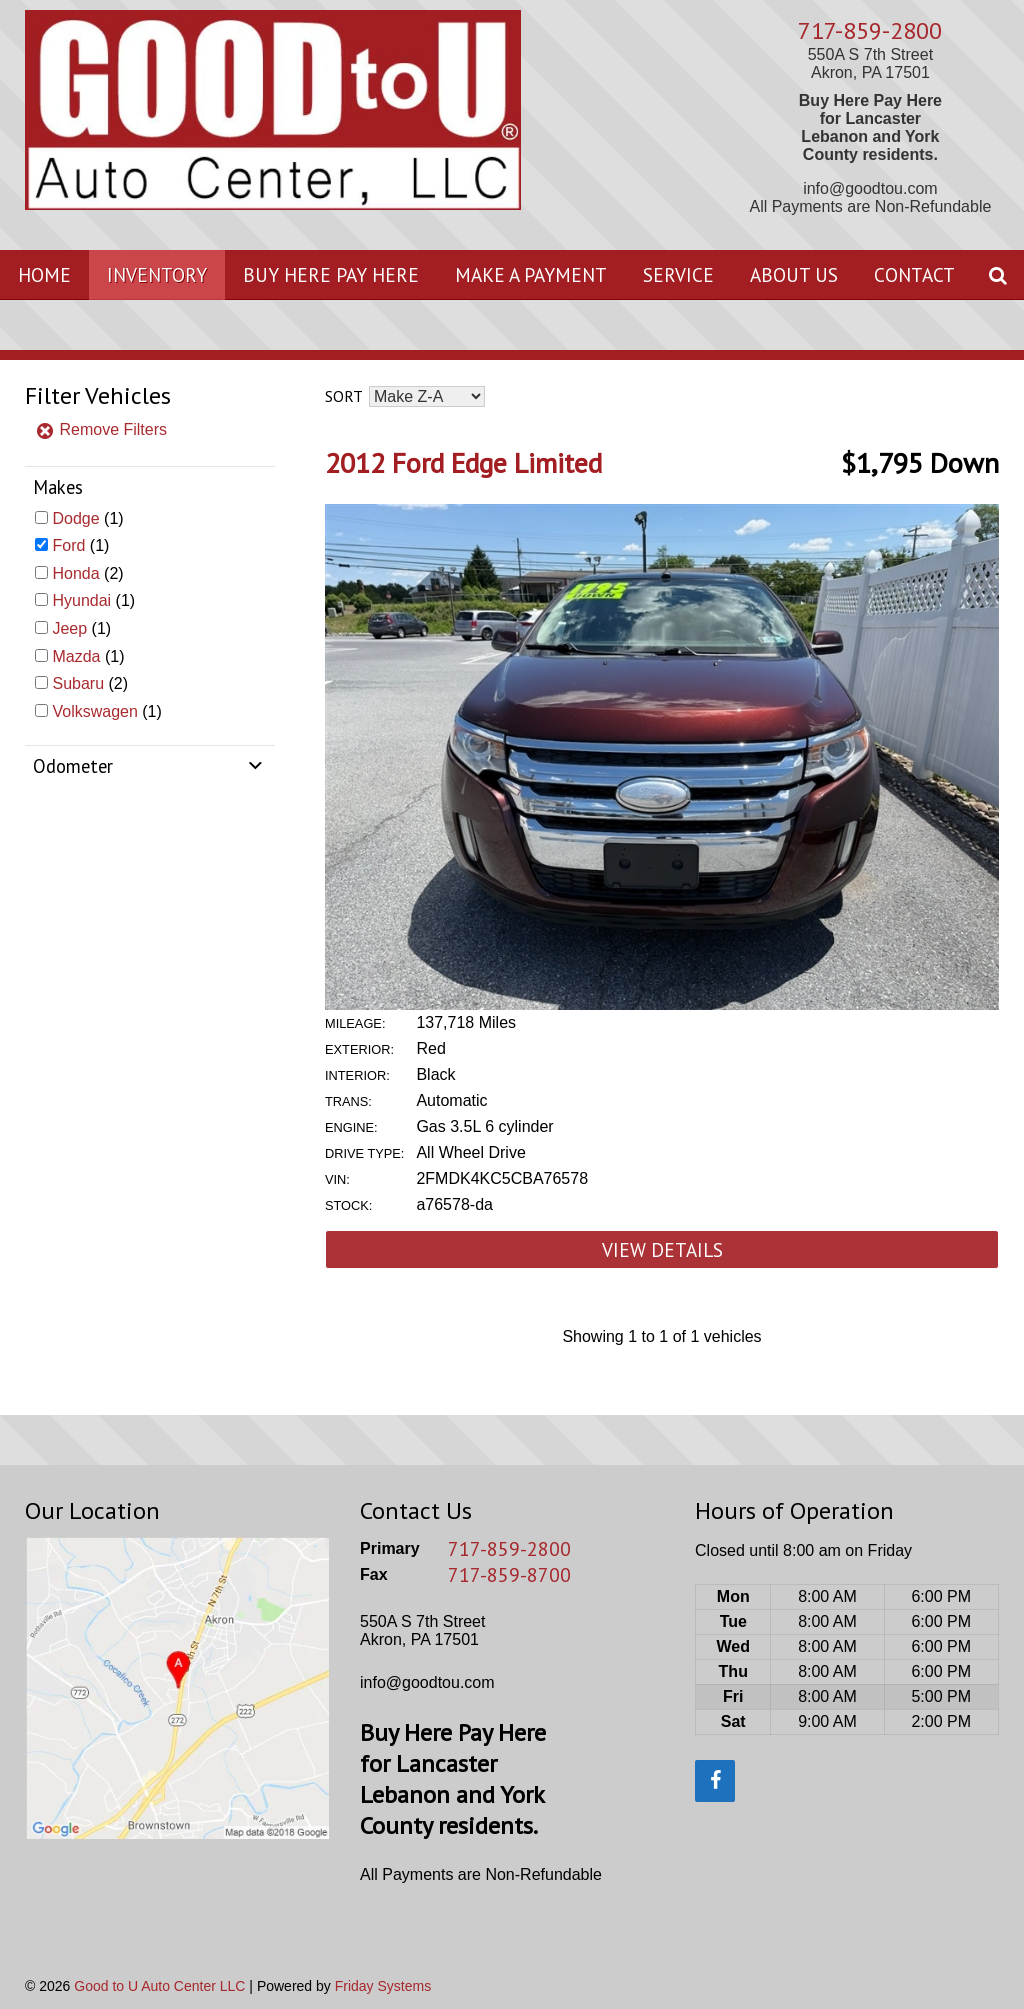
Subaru (78, 683)
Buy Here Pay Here (331, 274)
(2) (87, 573)
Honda (75, 573)
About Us (794, 274)
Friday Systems (383, 1986)
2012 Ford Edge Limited (463, 462)
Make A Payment (531, 274)
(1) (87, 518)
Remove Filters (101, 429)
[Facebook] (715, 1781)
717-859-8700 (509, 1575)
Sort (343, 396)
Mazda (76, 656)
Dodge (75, 518)
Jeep (69, 628)
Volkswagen (94, 711)
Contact (914, 274)
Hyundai (81, 600)
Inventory (157, 274)
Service (678, 274)
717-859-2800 (870, 30)
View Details (662, 1249)
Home (44, 274)
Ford (68, 545)
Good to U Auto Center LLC (159, 1986)
